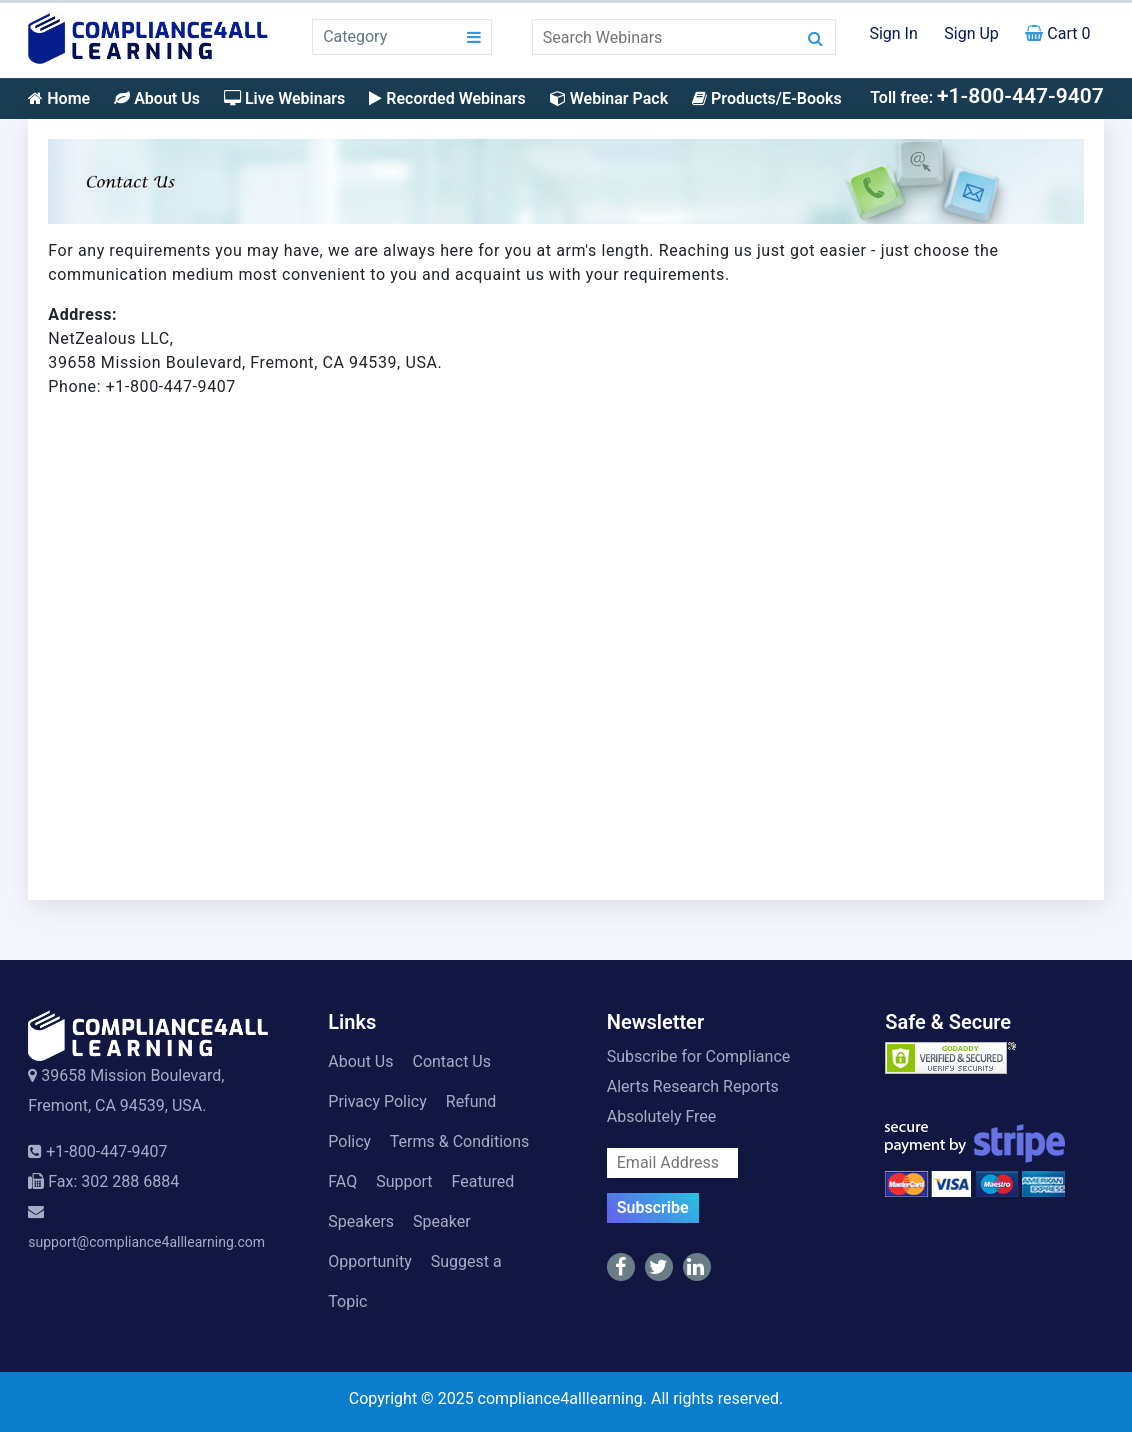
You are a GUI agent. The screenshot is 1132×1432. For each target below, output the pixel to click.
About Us (157, 98)
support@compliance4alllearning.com (146, 1242)
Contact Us (451, 1061)
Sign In (893, 33)
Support (404, 1181)
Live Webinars (284, 98)
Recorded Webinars (447, 98)
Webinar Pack (609, 98)
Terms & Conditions (460, 1141)
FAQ (342, 1181)
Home (59, 98)
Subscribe (653, 1207)
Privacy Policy (377, 1101)
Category (355, 36)
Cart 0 (1057, 33)
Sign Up (971, 33)
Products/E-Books (767, 98)
